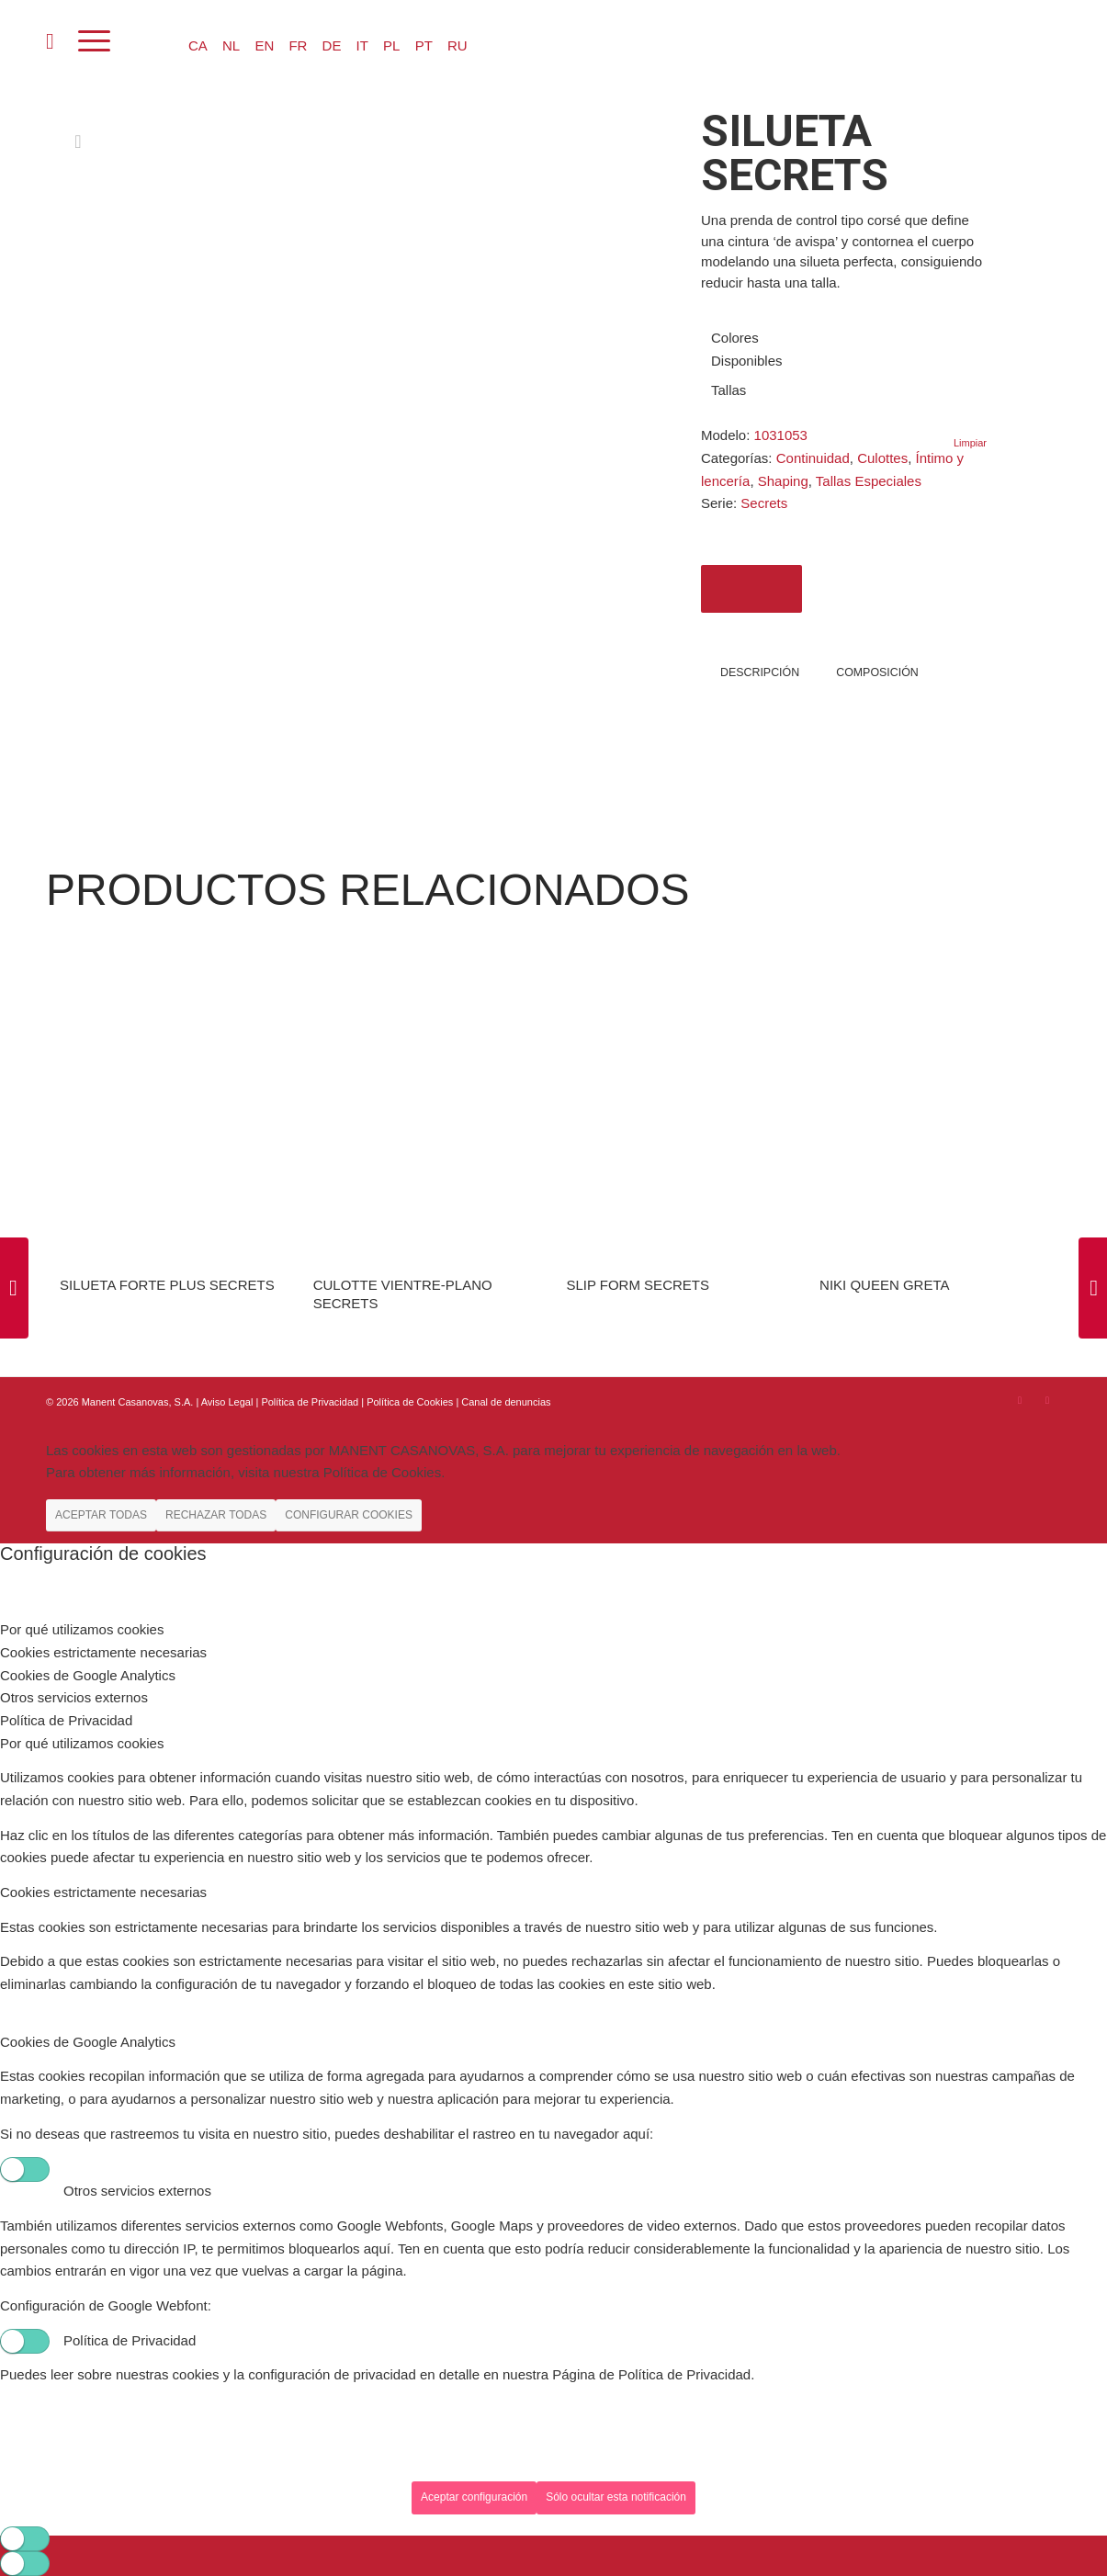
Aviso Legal (227, 1401)
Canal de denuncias (505, 1401)
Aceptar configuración (474, 2497)
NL (231, 45)
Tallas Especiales (868, 481)
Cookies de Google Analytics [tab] (87, 1675)
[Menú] (94, 41)
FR (297, 45)
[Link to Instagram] (1020, 1400)
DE (332, 45)
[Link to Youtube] (1047, 1400)
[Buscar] (50, 41)
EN (264, 45)
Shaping (783, 481)
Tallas (728, 390)
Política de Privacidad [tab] (66, 1720)
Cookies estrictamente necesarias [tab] (103, 1652)
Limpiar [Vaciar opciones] (970, 443)
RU (457, 45)
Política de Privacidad (311, 1401)
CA (198, 45)
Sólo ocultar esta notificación (616, 2497)
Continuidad (813, 458)
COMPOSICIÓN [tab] (877, 672)
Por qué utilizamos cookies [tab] (82, 1629)
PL (391, 45)
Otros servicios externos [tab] (74, 1697)
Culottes (882, 458)
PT (424, 45)
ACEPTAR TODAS (101, 1514)
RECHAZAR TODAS (215, 1514)
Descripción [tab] (759, 672)
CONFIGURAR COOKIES (348, 1514)
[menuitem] (50, 41)
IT (362, 45)
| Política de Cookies (408, 1401)
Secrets (763, 503)
